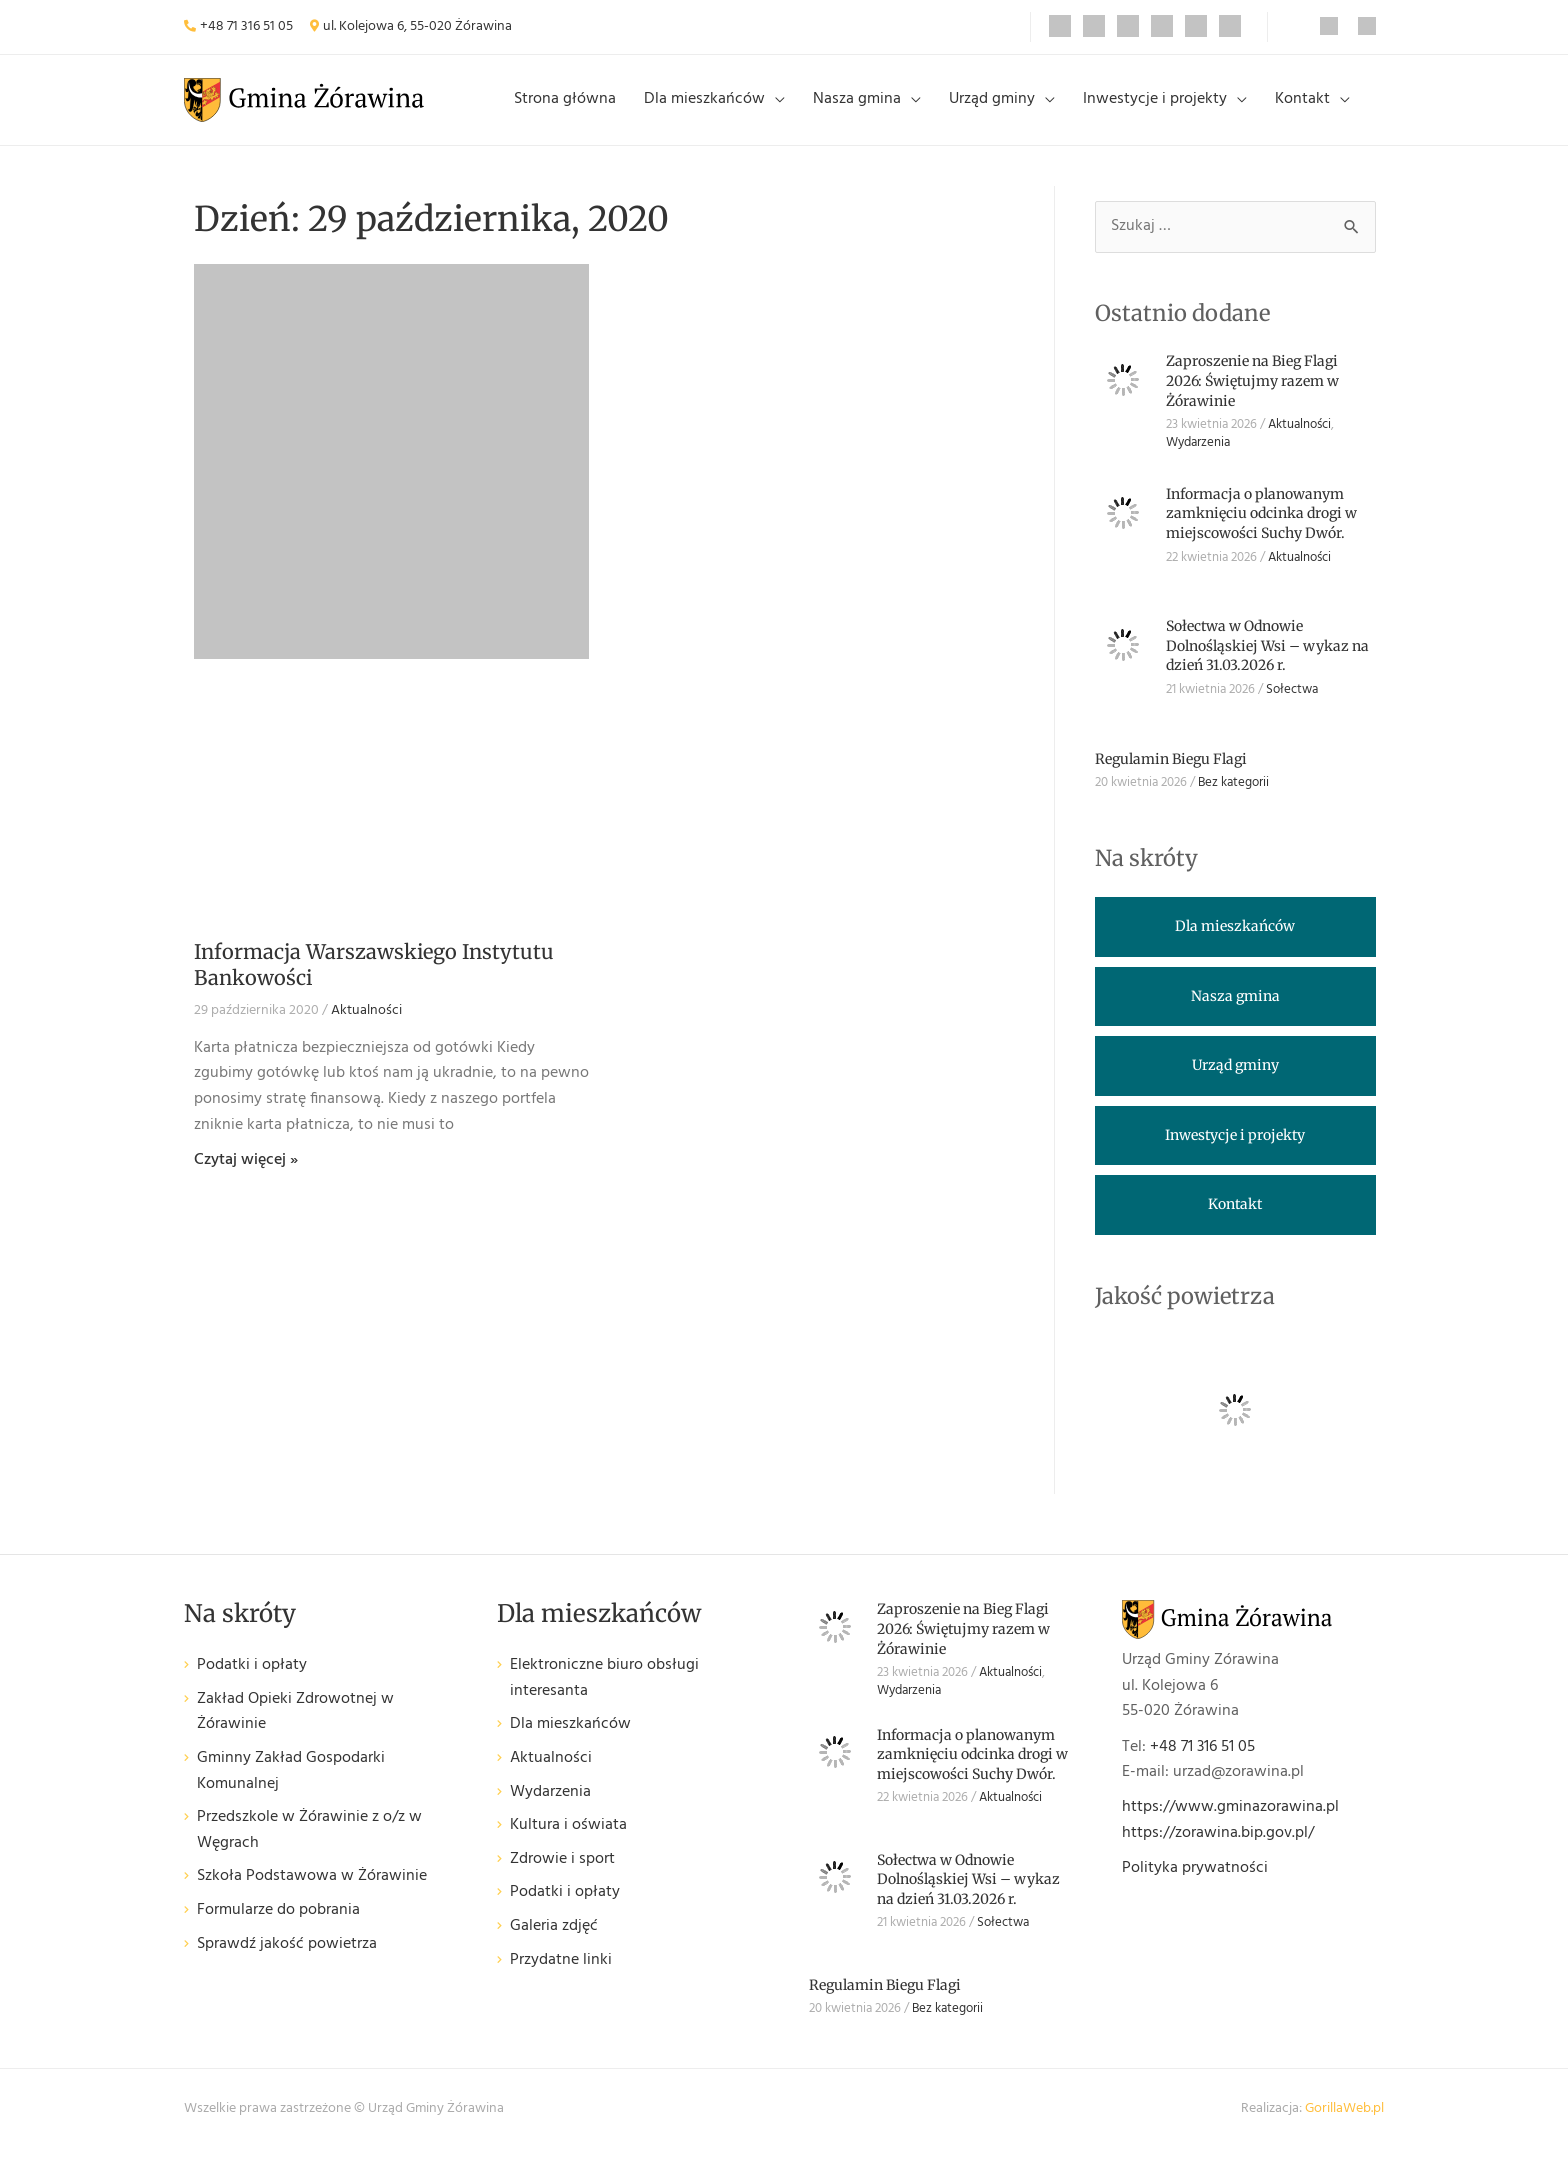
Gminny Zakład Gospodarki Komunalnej (291, 1787)
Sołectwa (1292, 705)
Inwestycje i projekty (1161, 107)
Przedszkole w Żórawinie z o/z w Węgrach (309, 1846)
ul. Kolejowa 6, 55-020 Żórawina (417, 26)
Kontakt (1304, 107)
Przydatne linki (561, 1975)
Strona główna (587, 107)
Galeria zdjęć (554, 1942)
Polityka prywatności (1195, 1884)
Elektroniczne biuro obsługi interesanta (604, 1694)
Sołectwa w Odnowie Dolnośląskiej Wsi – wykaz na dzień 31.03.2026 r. (1267, 661)
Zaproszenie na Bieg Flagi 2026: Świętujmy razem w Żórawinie (1252, 396)
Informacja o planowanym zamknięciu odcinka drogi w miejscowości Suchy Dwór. (1261, 528)
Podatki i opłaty (252, 1681)
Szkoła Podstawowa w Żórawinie (312, 1892)
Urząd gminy (1002, 107)
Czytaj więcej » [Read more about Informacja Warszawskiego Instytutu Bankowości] (246, 1176)
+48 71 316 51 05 (246, 26)
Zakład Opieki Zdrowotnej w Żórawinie (295, 1727)
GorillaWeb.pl (1344, 2124)
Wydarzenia (1198, 458)
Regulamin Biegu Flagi (1171, 774)
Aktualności (366, 1026)
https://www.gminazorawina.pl (1230, 1823)
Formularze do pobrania (278, 1926)
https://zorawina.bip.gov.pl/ (1218, 1849)
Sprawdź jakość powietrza (287, 1959)
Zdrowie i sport (562, 1874)
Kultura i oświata (568, 1841)
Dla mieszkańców (722, 107)
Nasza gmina (871, 107)
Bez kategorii (1233, 798)
